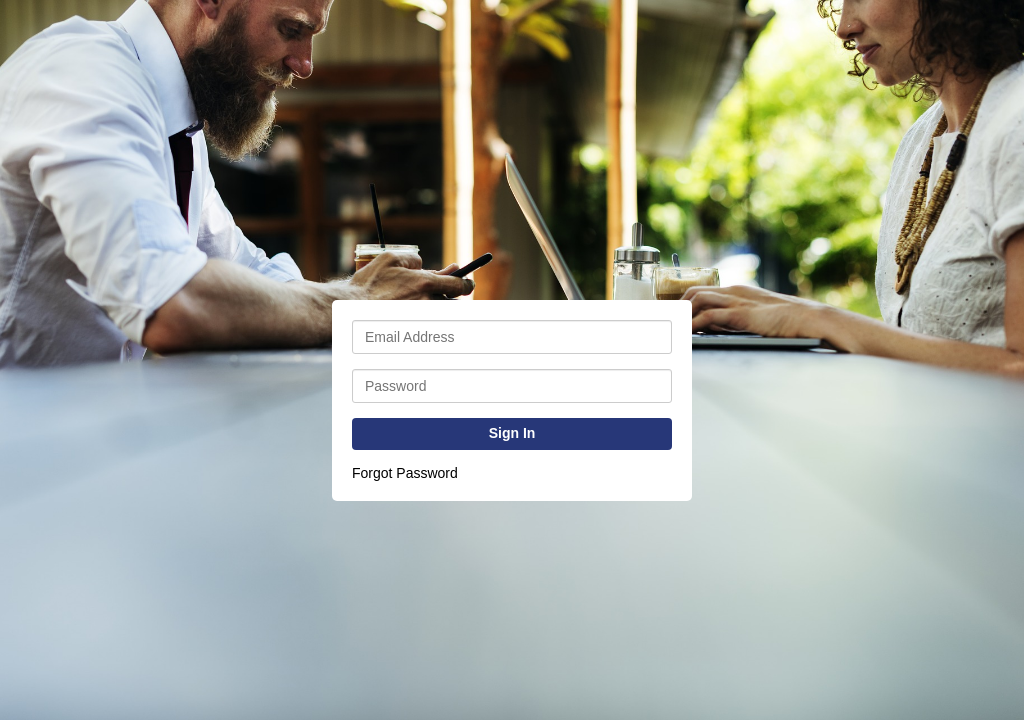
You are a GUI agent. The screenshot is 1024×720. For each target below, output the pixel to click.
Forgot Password (405, 473)
